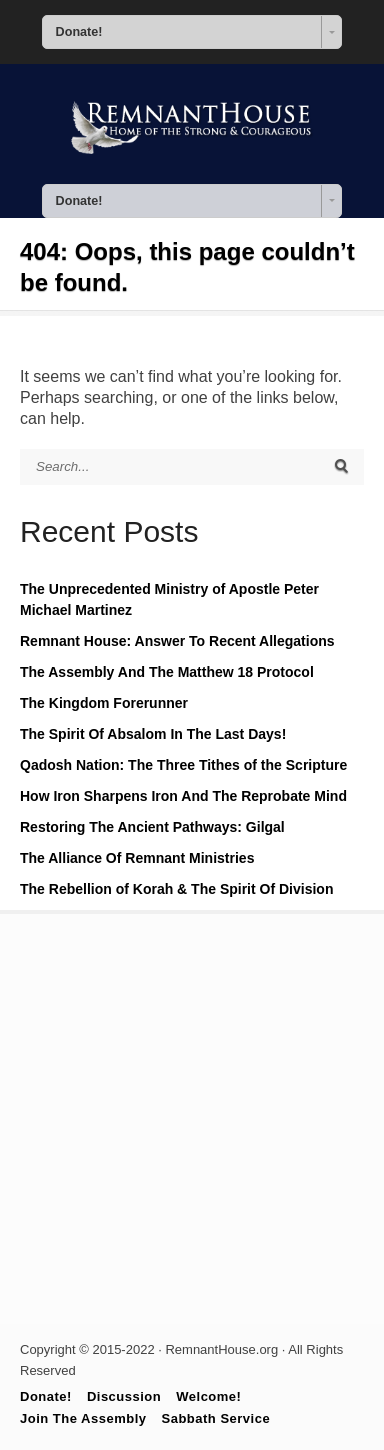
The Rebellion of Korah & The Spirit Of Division (176, 889)
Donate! (46, 1396)
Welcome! (208, 1396)
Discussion (124, 1396)
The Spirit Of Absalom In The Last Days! (153, 734)
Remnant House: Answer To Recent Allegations (177, 641)
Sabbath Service (216, 1418)
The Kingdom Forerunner (104, 703)
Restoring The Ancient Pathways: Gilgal (152, 827)
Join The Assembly (83, 1418)
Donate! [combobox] (79, 32)
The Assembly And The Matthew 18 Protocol (167, 672)
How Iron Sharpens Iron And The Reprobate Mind (183, 796)
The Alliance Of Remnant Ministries (137, 858)
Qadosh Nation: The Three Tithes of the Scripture (183, 765)
